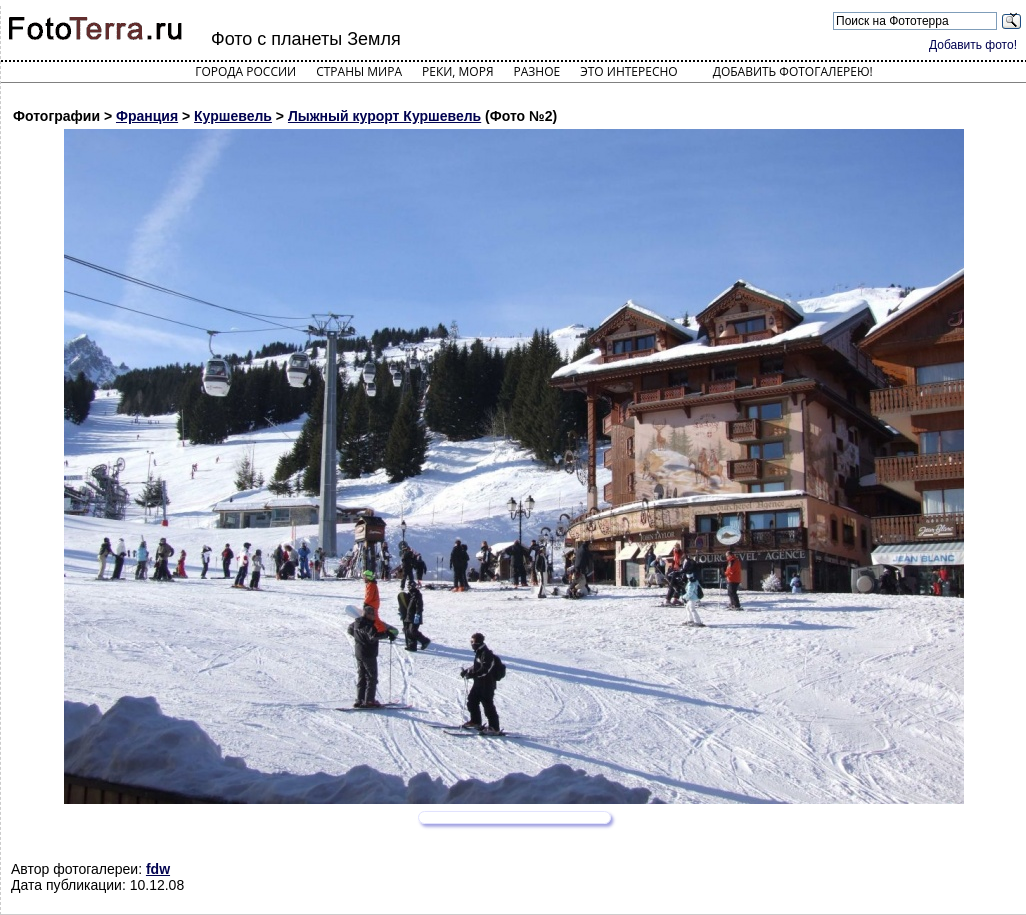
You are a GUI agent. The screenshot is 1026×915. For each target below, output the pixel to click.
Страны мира (359, 71)
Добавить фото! (973, 45)
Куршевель (233, 116)
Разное (537, 71)
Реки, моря (457, 71)
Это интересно (629, 71)
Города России (245, 71)
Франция (147, 116)
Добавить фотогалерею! (793, 71)
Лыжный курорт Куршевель (384, 116)
